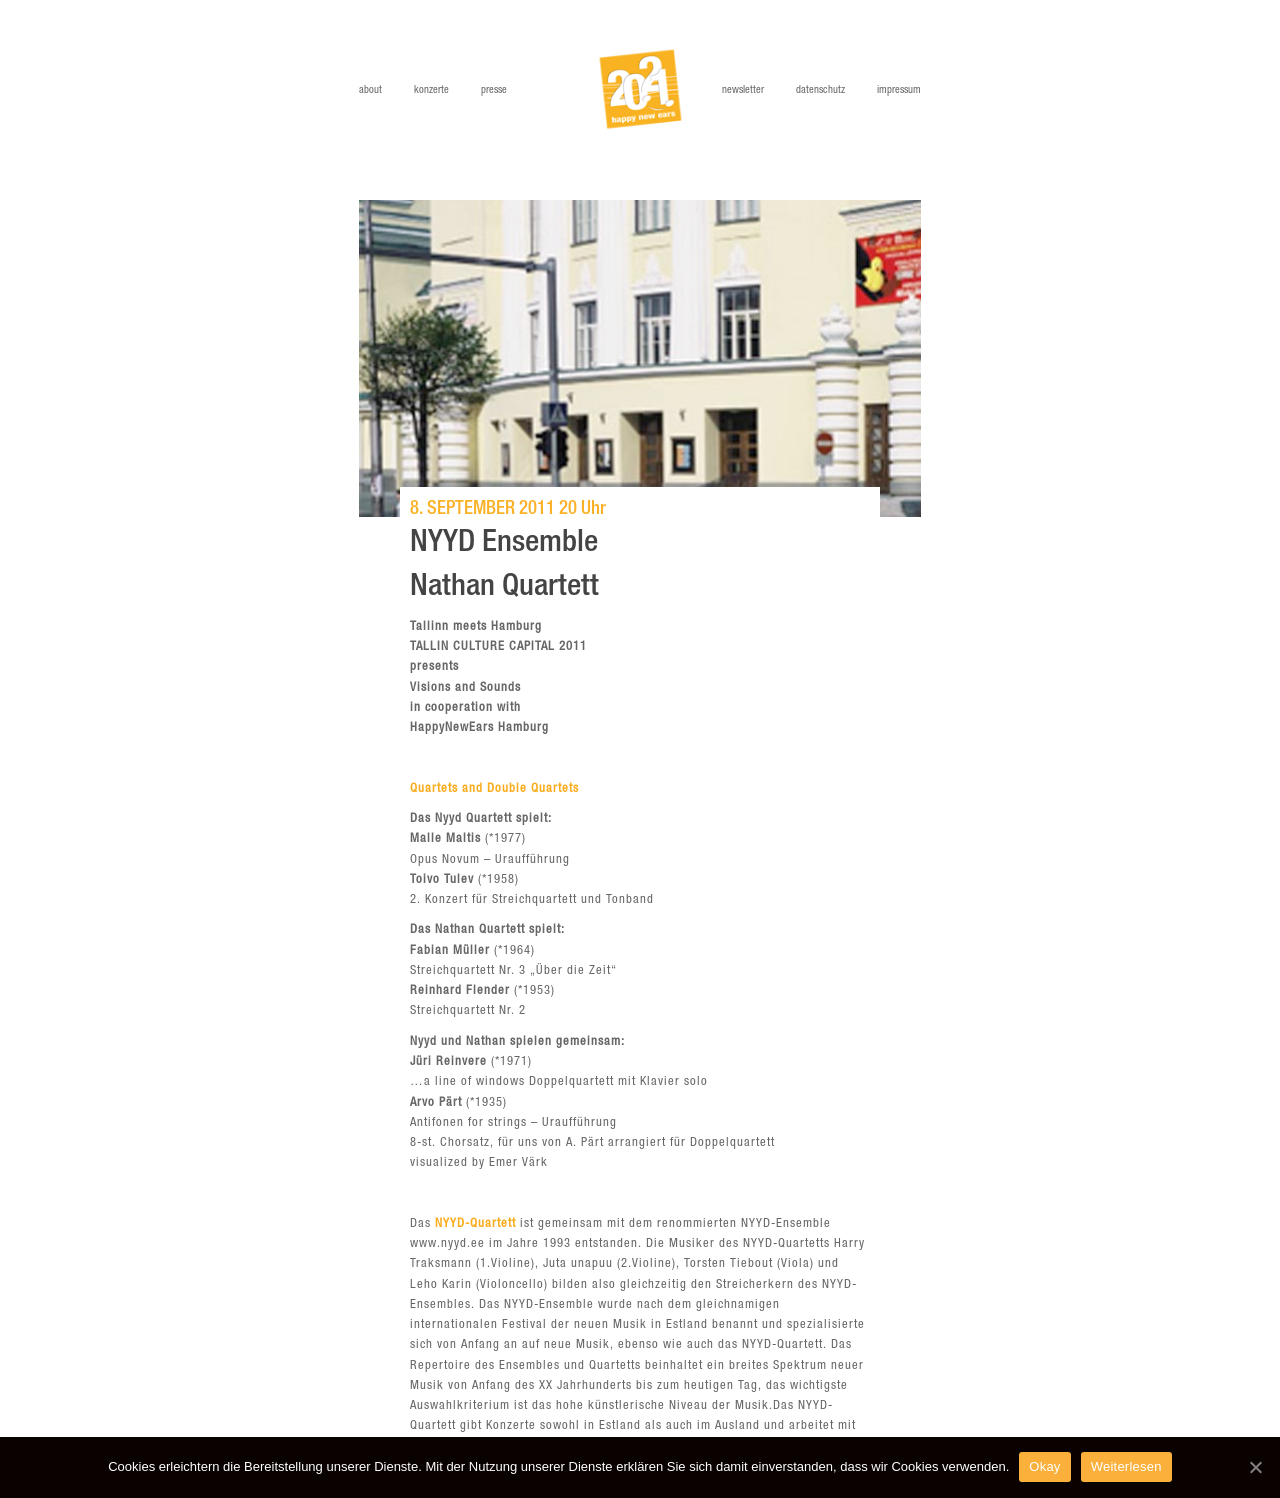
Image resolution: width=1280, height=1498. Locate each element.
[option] (640, 358)
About (370, 90)
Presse (494, 90)
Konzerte (431, 90)
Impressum (899, 90)
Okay (1044, 1466)
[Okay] (1255, 1467)
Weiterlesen (1126, 1466)
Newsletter (743, 90)
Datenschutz (820, 90)
